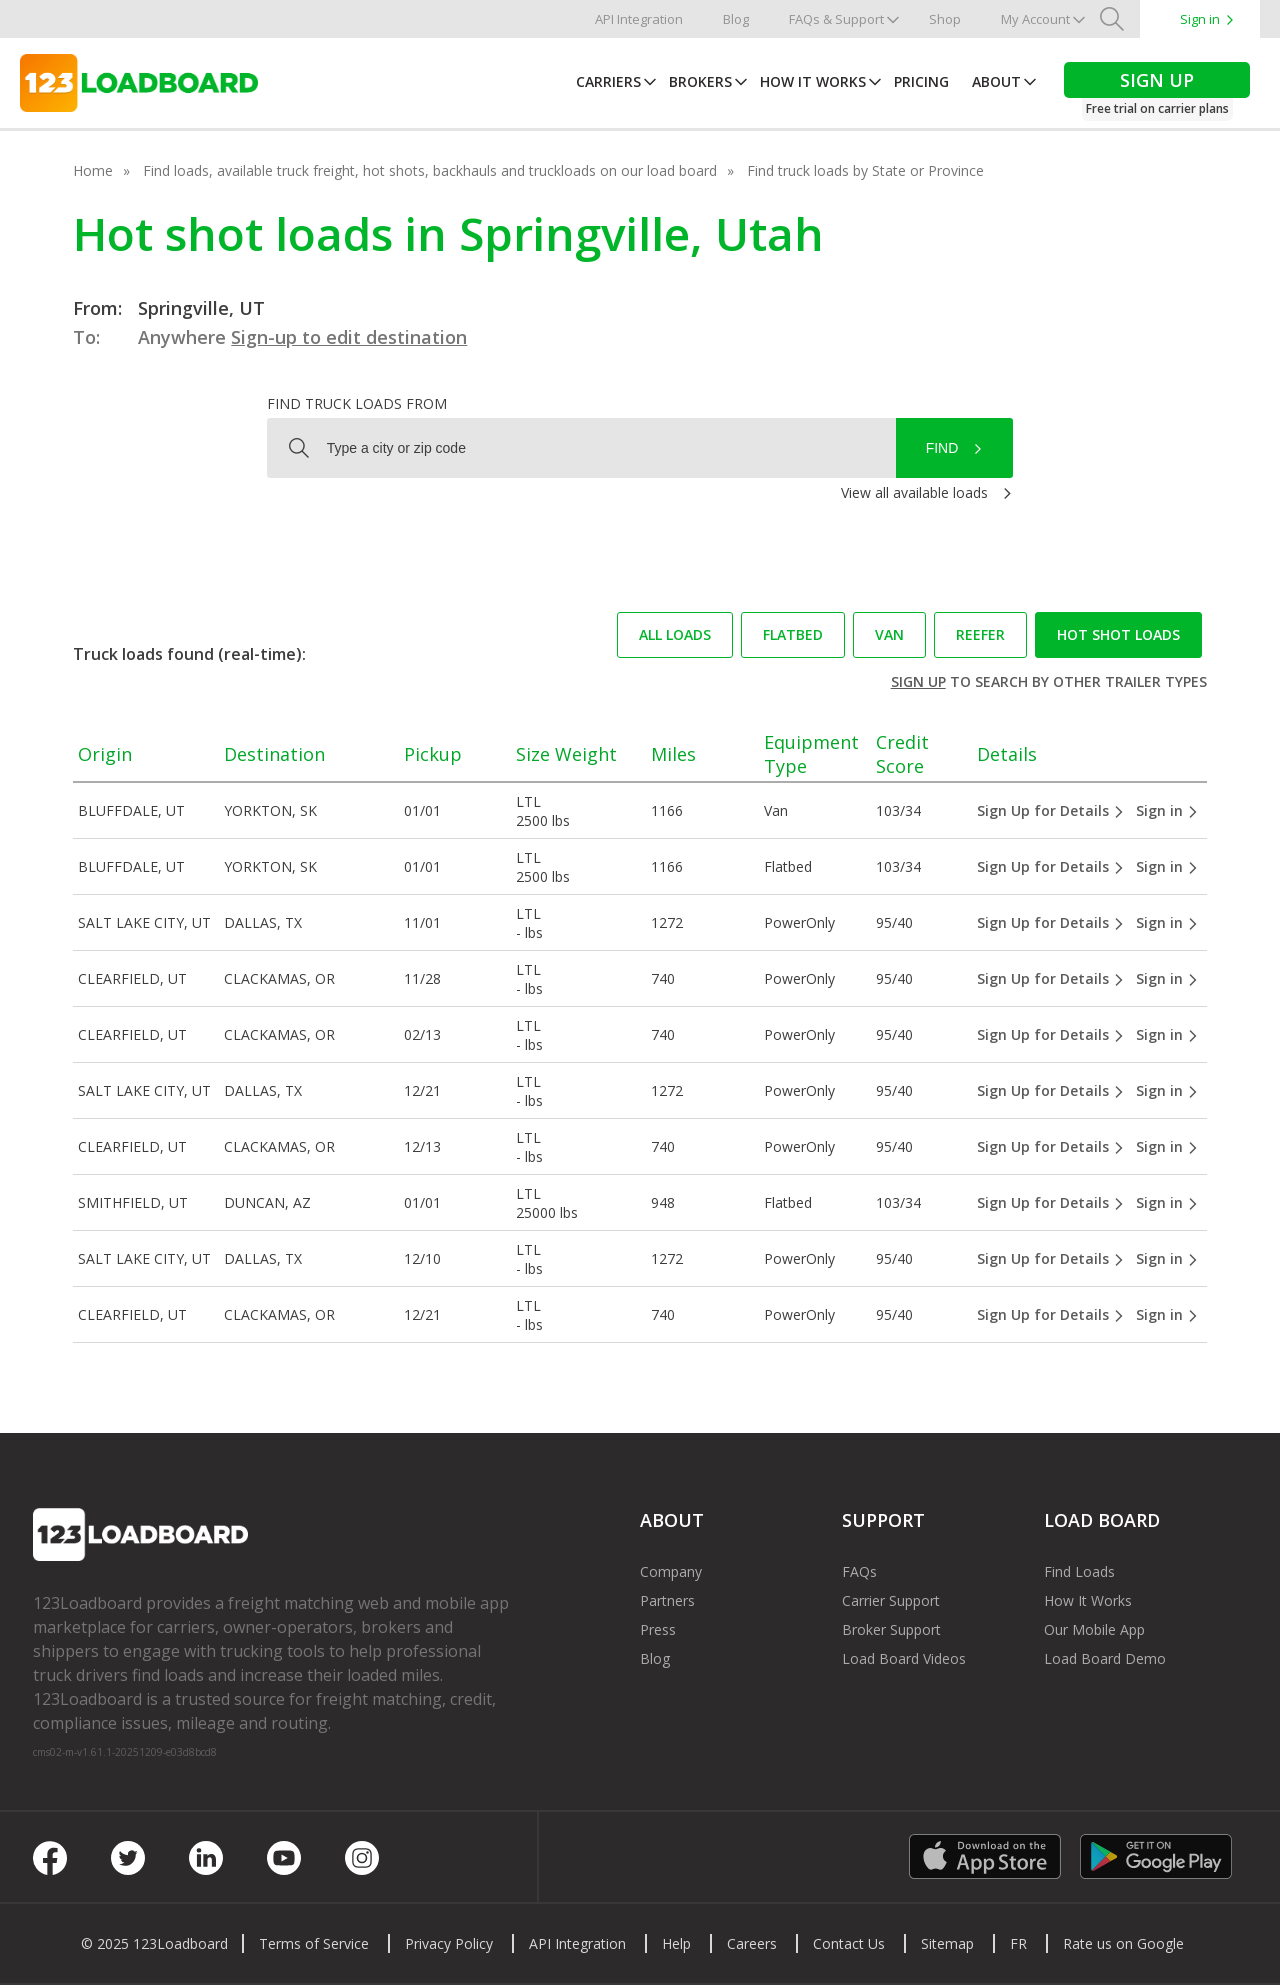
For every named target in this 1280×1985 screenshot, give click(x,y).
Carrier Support (891, 1600)
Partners (667, 1600)
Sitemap (947, 1943)
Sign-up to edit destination (349, 337)
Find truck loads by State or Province (865, 170)
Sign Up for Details (1051, 810)
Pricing (921, 81)
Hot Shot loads (1118, 634)
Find (942, 448)
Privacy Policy (449, 1943)
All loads (675, 634)
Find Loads (1079, 1571)
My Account (1035, 19)
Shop (945, 19)
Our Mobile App (1094, 1629)
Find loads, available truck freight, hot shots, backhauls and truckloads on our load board (430, 170)
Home (93, 170)
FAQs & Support (836, 19)
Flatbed (793, 634)
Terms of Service (314, 1943)
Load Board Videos (904, 1658)
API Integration (639, 19)
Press (658, 1629)
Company (671, 1571)
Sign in (1200, 19)
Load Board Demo (1105, 1658)
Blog (736, 19)
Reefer (980, 634)
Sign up (918, 681)
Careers (752, 1943)
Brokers (700, 81)
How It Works (813, 81)
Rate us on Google (1123, 1943)
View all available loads (914, 492)
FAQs (859, 1571)
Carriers (608, 81)
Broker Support (891, 1629)
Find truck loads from (357, 403)
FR (1018, 1943)
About (996, 81)
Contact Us (849, 1943)
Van (889, 634)
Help (676, 1943)
